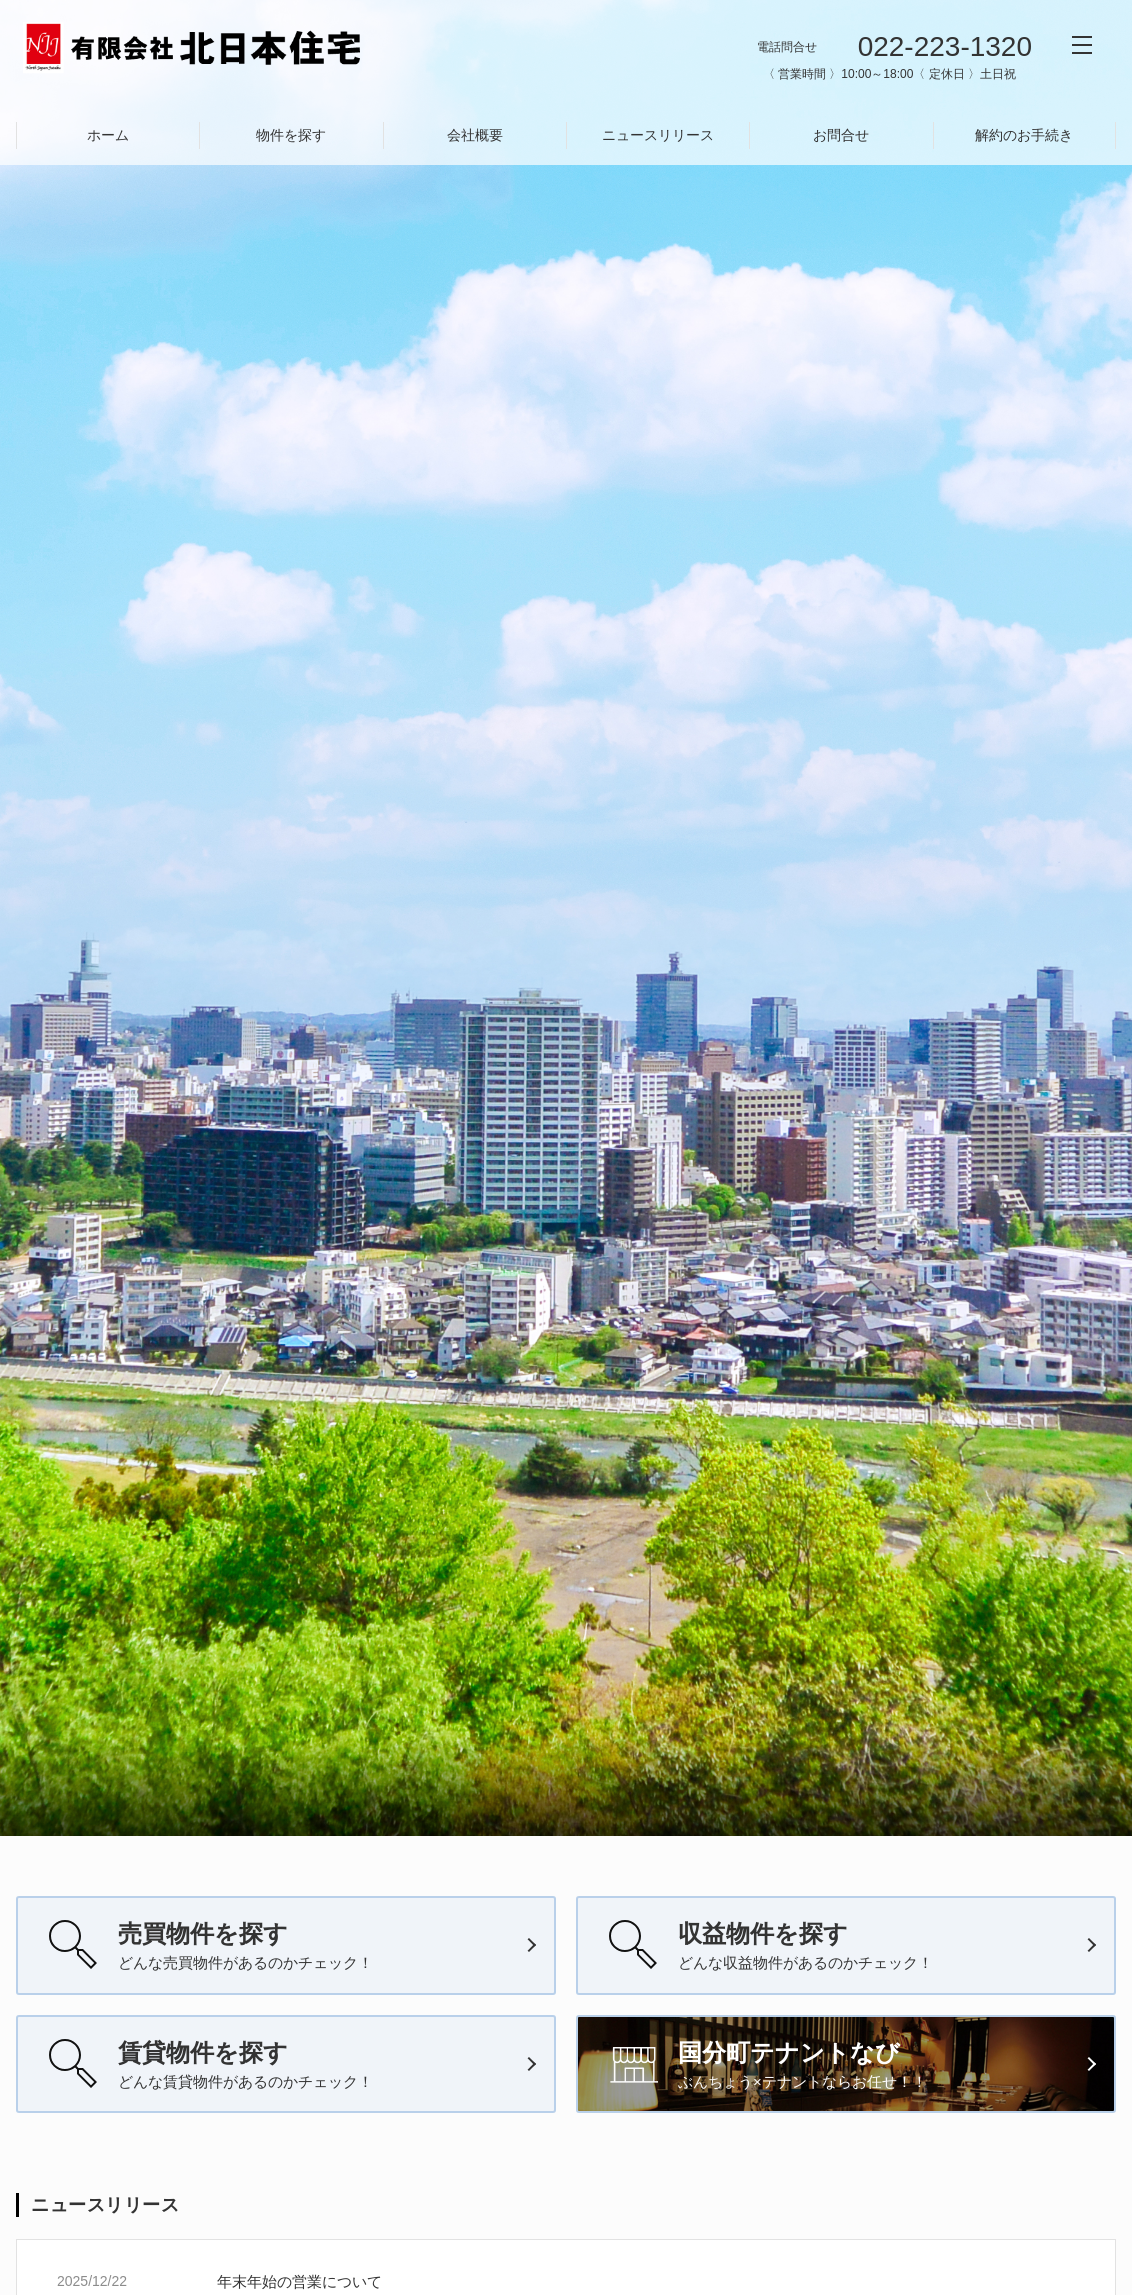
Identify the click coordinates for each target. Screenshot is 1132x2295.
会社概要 (475, 135)
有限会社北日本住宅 (193, 48)
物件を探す (291, 135)
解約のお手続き (1024, 135)
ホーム (108, 135)
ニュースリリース (658, 135)
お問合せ (841, 135)
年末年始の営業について (299, 2281)
